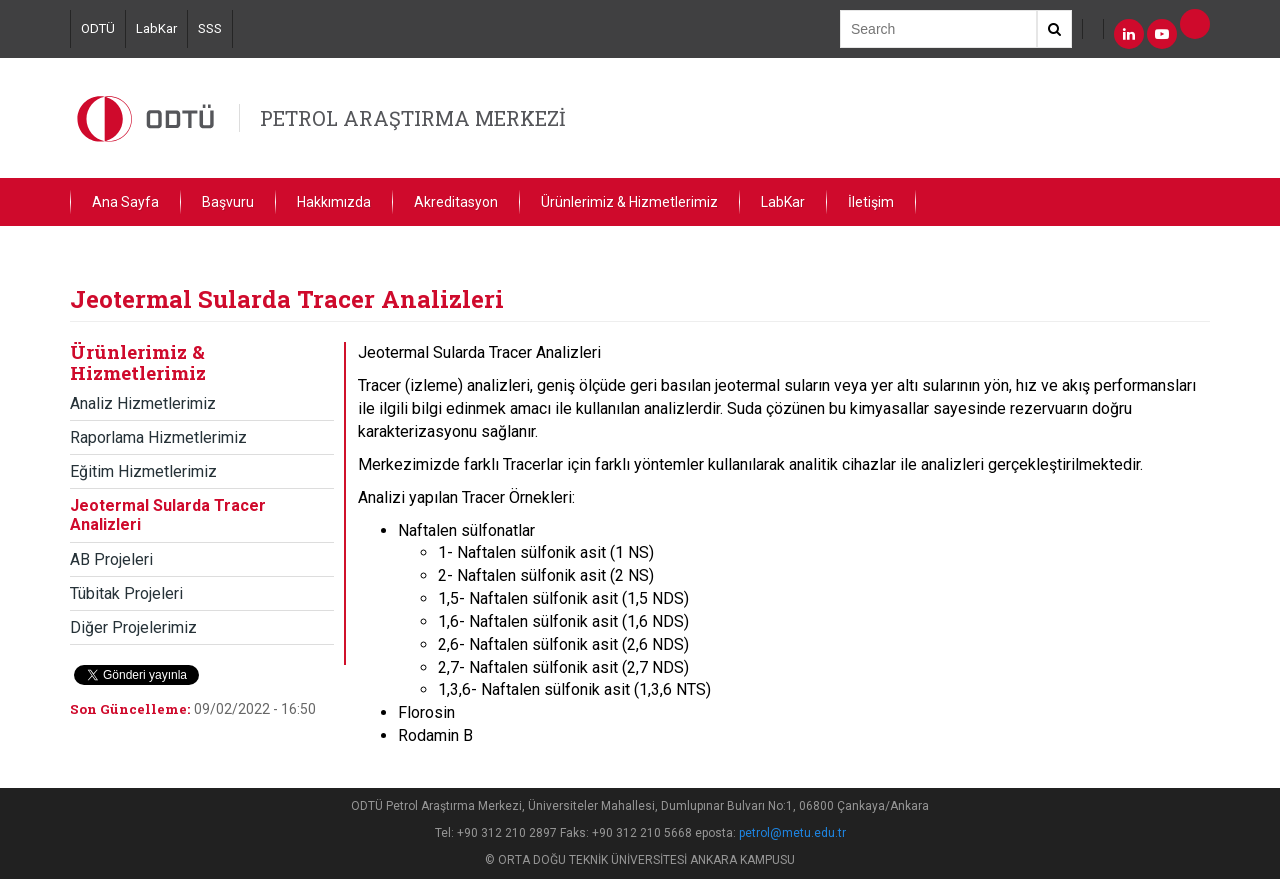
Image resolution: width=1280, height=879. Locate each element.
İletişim (871, 202)
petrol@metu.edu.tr (792, 833)
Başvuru (228, 202)
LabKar (156, 28)
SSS (210, 28)
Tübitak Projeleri (126, 593)
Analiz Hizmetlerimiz (143, 403)
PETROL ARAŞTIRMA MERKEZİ (413, 118)
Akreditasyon (456, 202)
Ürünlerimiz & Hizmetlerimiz (629, 202)
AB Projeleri (111, 559)
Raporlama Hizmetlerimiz (158, 437)
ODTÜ (98, 28)
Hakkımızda (334, 202)
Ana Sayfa (125, 202)
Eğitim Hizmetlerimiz (143, 471)
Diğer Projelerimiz (133, 627)
